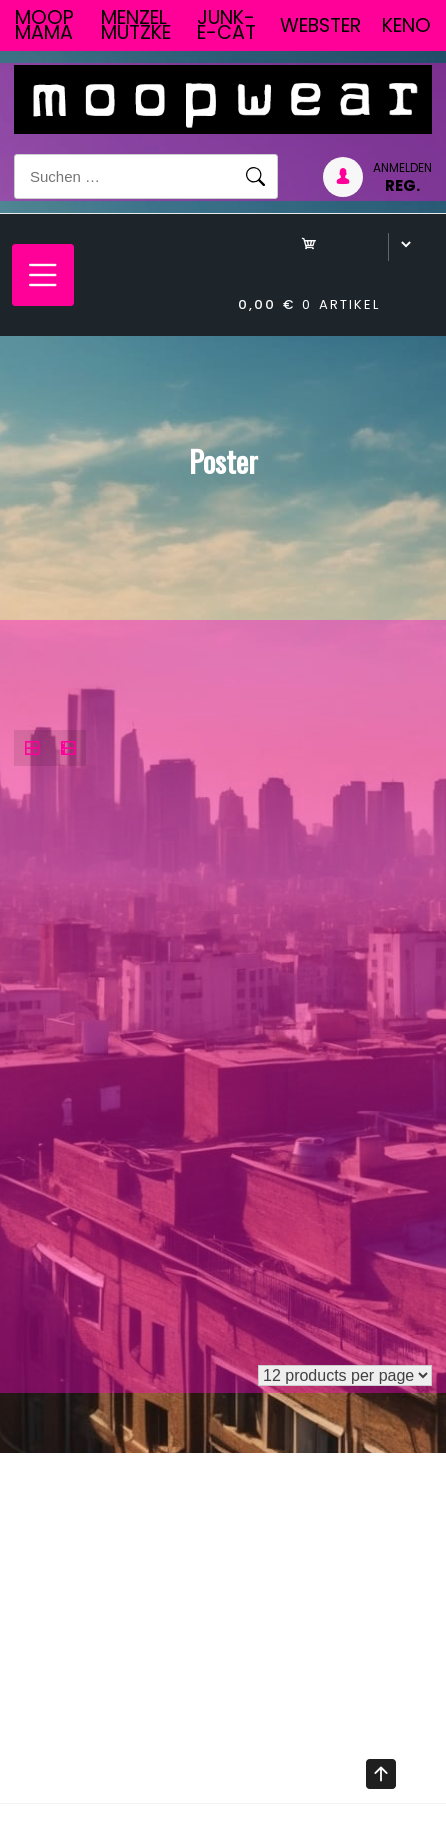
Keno (406, 25)
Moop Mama (44, 25)
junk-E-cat (226, 25)
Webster (320, 25)
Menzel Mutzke (136, 25)
